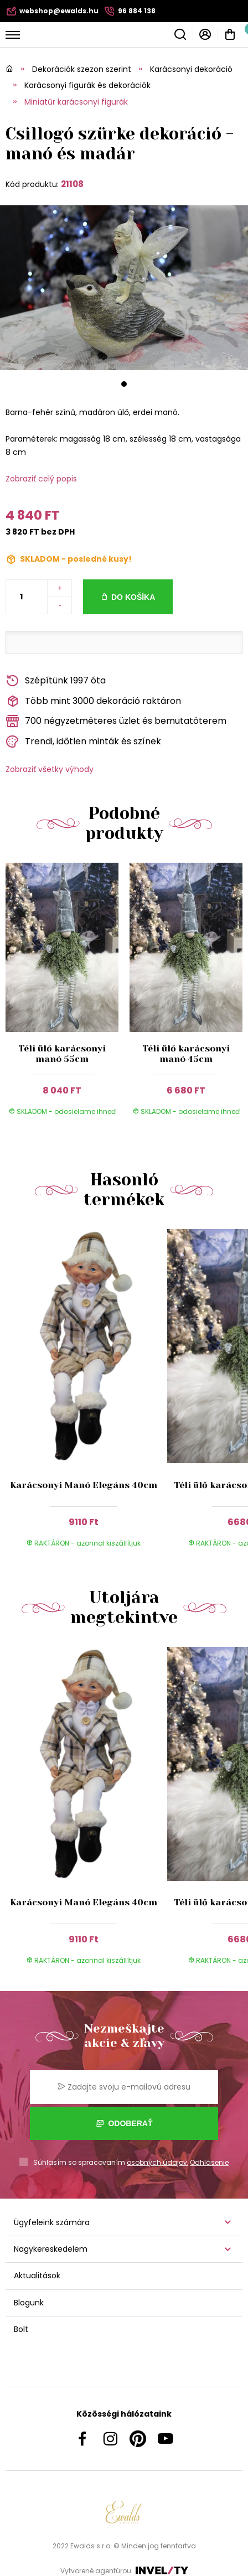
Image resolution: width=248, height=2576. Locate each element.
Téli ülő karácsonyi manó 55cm (62, 1053)
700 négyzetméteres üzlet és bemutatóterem (116, 721)
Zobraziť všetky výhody (50, 769)
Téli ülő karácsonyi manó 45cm (186, 1053)
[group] (86, 1394)
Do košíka (133, 597)
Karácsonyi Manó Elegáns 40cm (83, 1485)
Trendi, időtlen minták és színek (83, 742)
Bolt (21, 2329)
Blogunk (29, 2302)
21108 (72, 184)
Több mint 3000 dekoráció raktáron (93, 701)
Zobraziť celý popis (41, 478)
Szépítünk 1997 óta (56, 681)
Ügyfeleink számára (52, 2222)
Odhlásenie (209, 2162)
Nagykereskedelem (50, 2248)
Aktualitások (37, 2275)
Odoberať (124, 2123)
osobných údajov (157, 2162)
